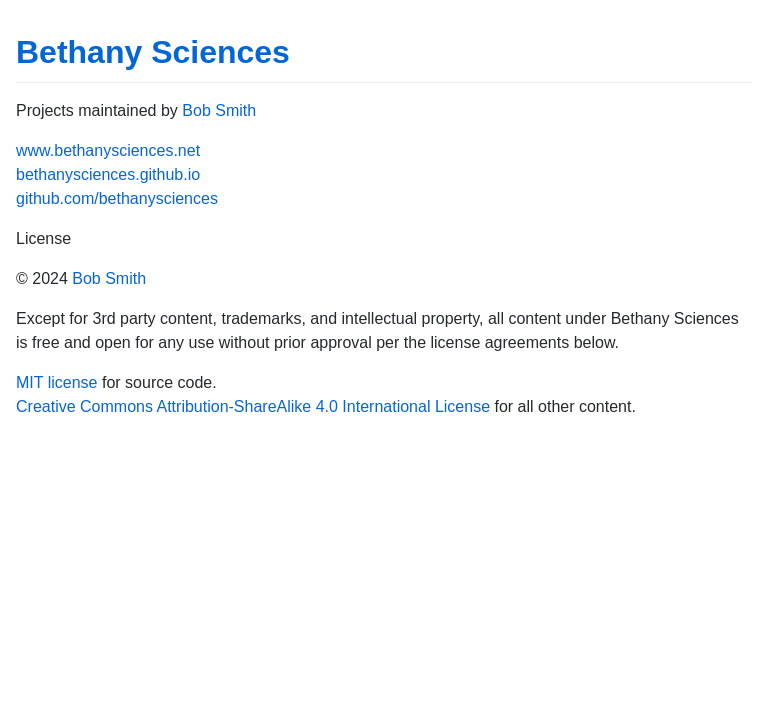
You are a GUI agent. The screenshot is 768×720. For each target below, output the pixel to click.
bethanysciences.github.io (108, 174)
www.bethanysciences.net (108, 150)
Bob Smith (219, 110)
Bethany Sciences (153, 52)
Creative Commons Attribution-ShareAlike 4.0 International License (253, 406)
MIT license (57, 382)
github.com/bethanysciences (117, 198)
